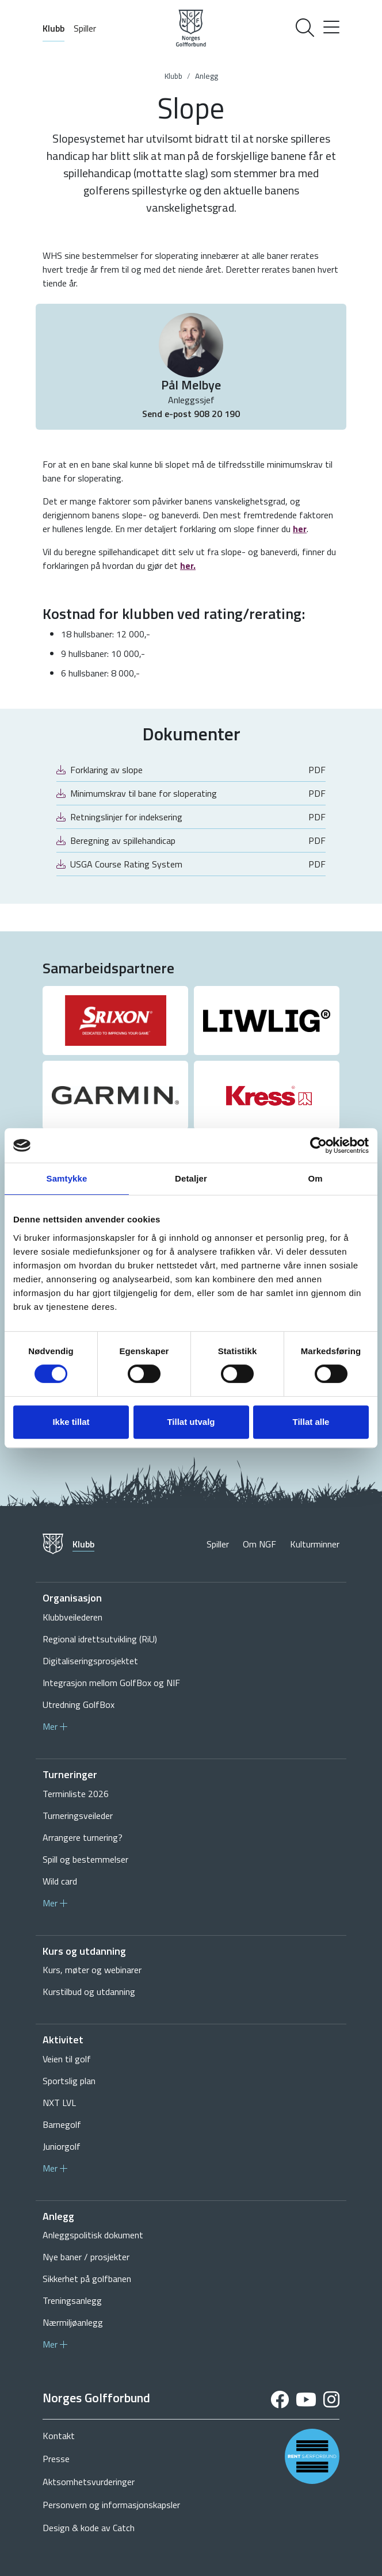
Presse (56, 2459)
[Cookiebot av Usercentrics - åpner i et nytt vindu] (318, 1145)
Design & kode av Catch (89, 2528)
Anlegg (206, 76)
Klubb (53, 28)
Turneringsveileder (78, 1815)
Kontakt (59, 2436)
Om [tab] (315, 1178)
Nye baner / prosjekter (86, 2257)
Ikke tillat (70, 1422)
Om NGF (259, 1544)
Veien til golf (67, 2059)
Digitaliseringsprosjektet (90, 1661)
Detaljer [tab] (191, 1178)
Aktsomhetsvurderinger (89, 2482)
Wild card (60, 1881)
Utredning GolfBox (78, 1704)
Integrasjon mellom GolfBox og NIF (111, 1683)
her (300, 529)
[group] (115, 1020)
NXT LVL (59, 2102)
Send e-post (168, 414)
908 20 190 (217, 414)
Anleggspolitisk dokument (93, 2235)
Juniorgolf (62, 2146)
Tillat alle (311, 1422)
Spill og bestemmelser (85, 1859)
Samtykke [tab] (67, 1178)
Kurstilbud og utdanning (89, 1991)
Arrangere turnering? (83, 1837)
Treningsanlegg (72, 2300)
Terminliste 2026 (76, 1794)
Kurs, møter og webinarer (92, 1970)
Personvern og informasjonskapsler (111, 2505)
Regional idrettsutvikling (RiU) (100, 1639)
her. (188, 565)
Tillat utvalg (191, 1422)
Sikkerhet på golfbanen (87, 2278)
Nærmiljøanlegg (73, 2322)
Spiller (85, 28)
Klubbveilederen (72, 1617)
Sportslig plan (69, 2081)
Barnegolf (62, 2124)
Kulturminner (314, 1544)
